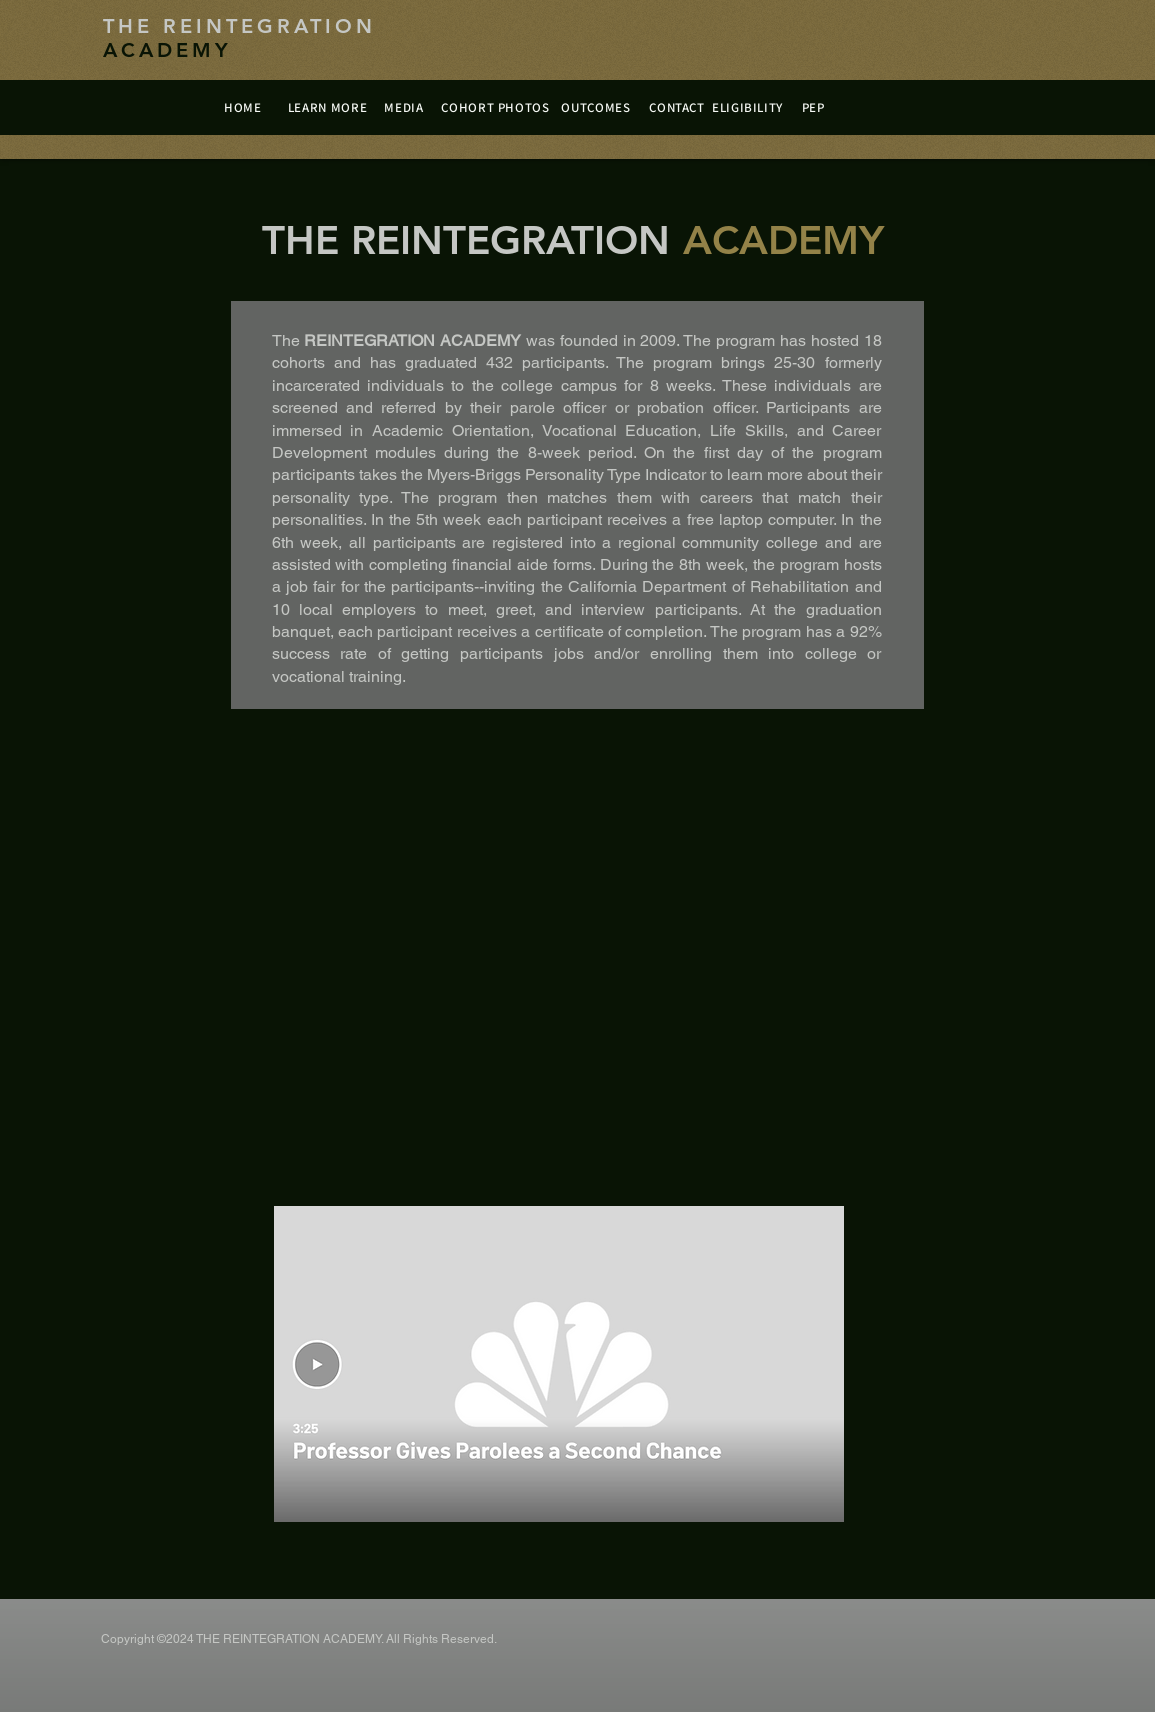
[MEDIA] (404, 107)
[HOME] (243, 107)
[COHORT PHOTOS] (496, 107)
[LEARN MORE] (328, 107)
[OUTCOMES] (596, 107)
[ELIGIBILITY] (748, 107)
